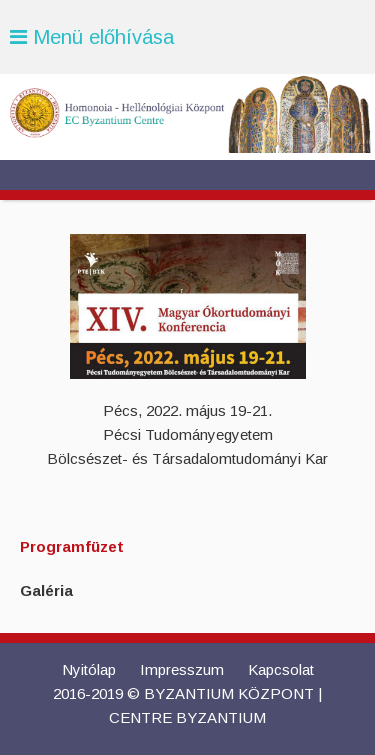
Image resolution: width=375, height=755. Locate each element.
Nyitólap (89, 669)
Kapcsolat (281, 669)
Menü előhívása (92, 37)
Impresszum (182, 669)
